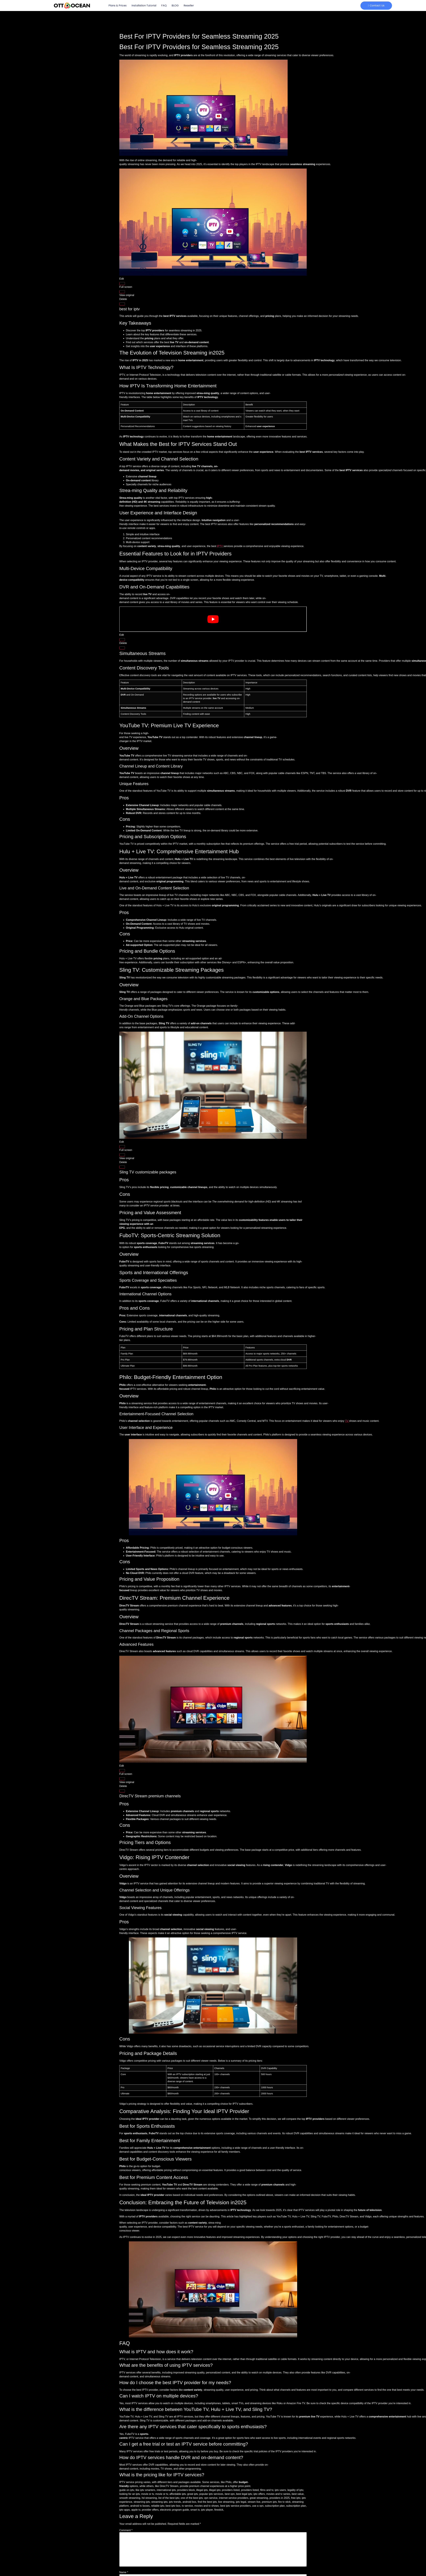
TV (347, 1421)
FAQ (164, 5)
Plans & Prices (117, 5)
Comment (125, 2530)
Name (123, 2572)
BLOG (175, 5)
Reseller (189, 5)
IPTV (220, 546)
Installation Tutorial (143, 5)
